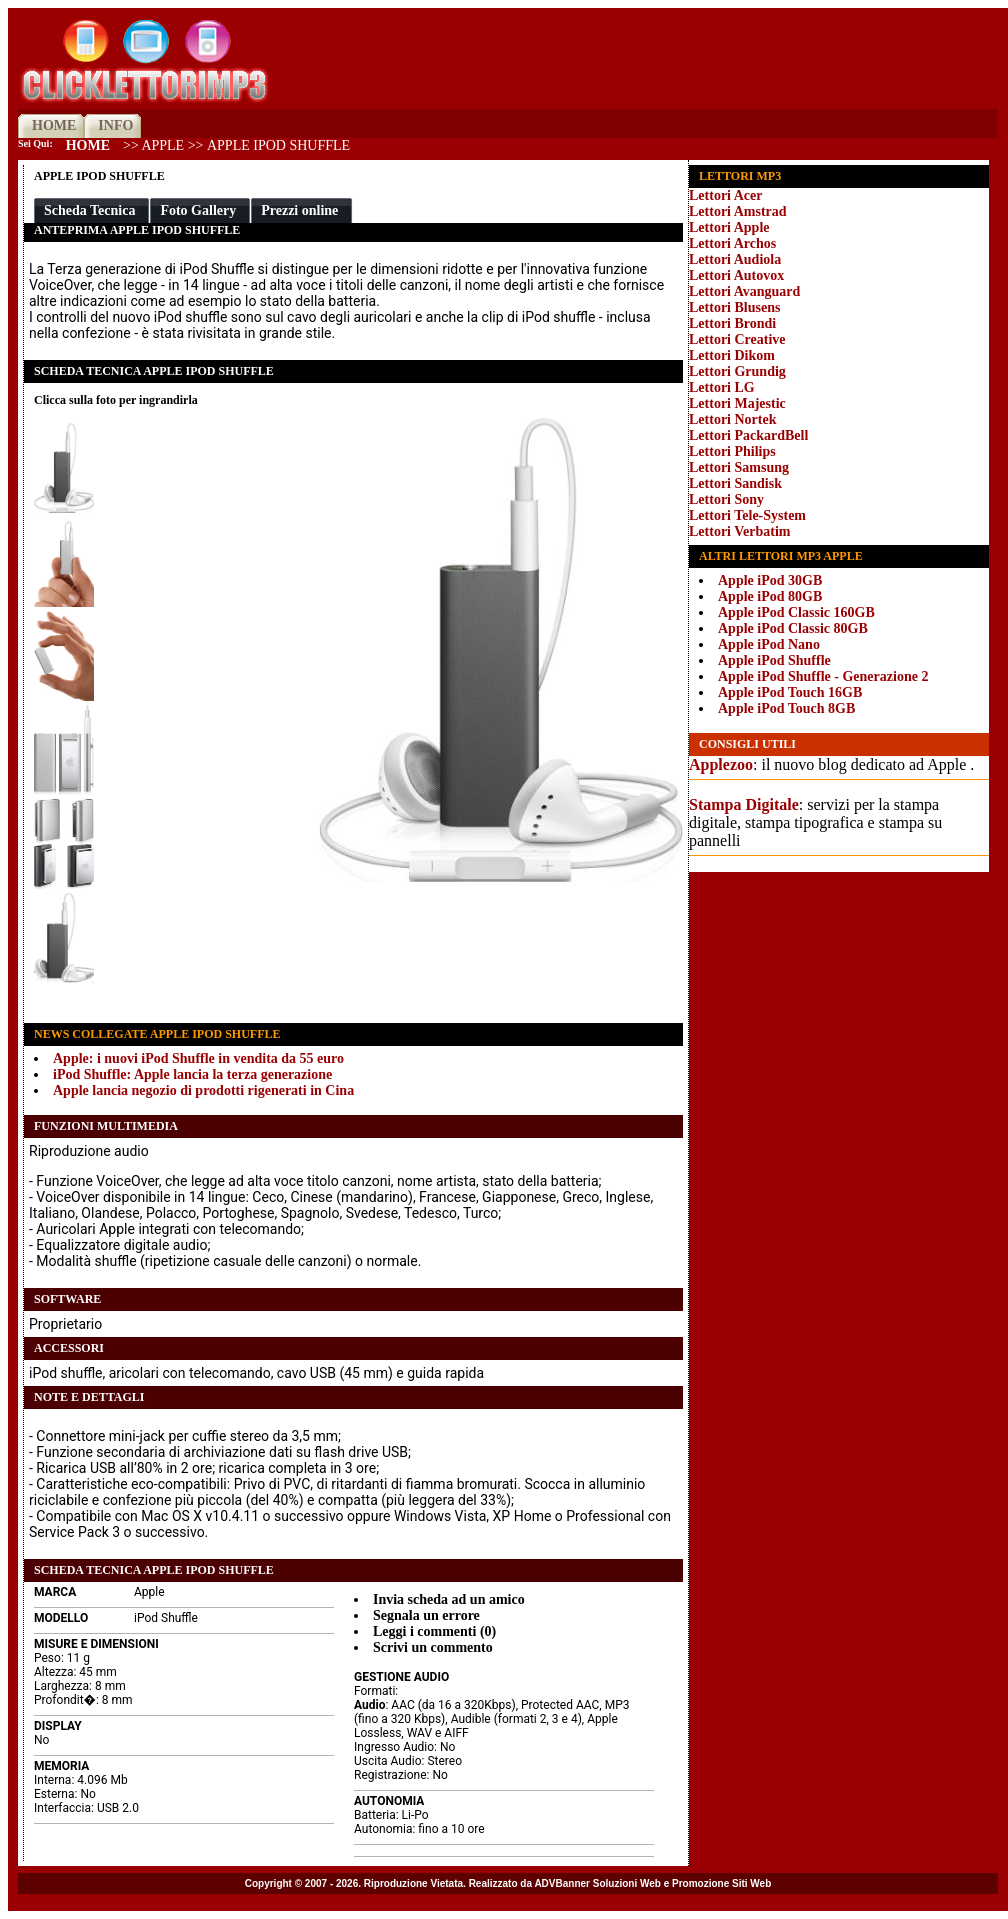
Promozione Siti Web (721, 1883)
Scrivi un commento (433, 1647)
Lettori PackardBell (748, 435)
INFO (115, 125)
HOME (54, 125)
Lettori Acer (725, 195)
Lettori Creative (737, 339)
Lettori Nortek (732, 419)
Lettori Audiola (735, 259)
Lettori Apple (729, 227)
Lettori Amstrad (738, 211)
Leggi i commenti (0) (434, 1631)
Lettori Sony (726, 499)
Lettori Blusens (734, 307)
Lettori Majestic (737, 403)
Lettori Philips (732, 451)
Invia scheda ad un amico (449, 1599)
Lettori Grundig (737, 371)
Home (88, 145)
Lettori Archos (732, 243)
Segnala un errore (426, 1615)
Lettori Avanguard (744, 291)
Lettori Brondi (732, 323)
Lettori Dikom (732, 355)
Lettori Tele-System (747, 515)
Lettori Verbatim (739, 531)
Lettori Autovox (736, 275)
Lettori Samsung (739, 467)
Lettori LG (722, 387)
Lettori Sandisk (735, 483)
